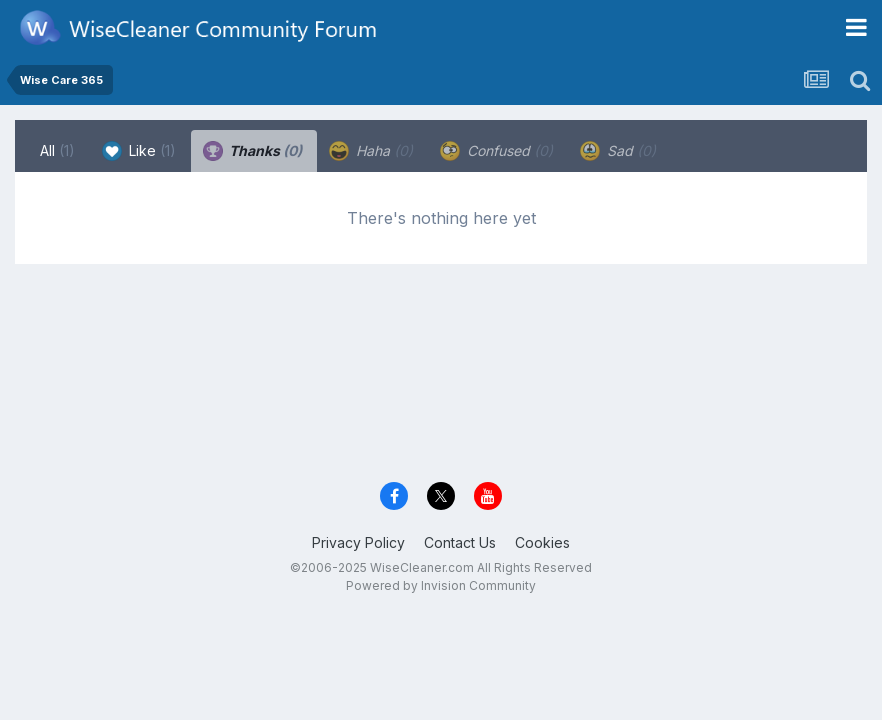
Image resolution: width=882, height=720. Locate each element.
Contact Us (460, 542)
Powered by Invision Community (441, 585)
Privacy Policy (358, 542)
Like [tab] (139, 151)
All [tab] (57, 150)
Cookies (542, 542)
